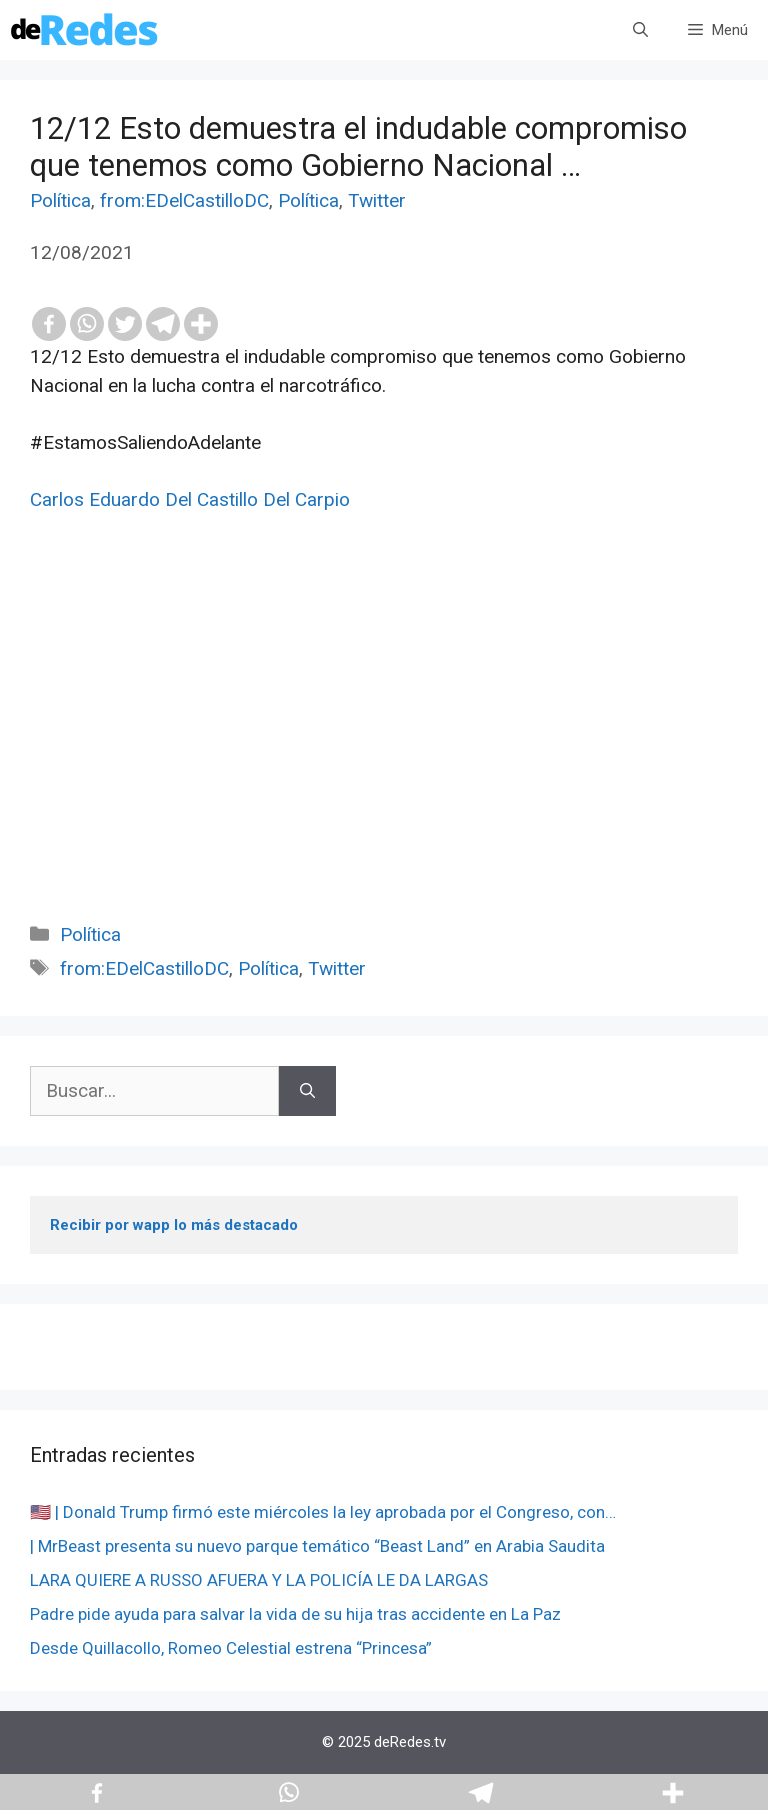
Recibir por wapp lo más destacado (174, 1225)
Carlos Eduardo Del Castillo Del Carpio (190, 499)
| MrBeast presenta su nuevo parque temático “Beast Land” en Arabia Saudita (317, 1546)
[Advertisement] (384, 740)
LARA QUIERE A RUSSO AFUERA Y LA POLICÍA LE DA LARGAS (259, 1580)
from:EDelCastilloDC (184, 200)
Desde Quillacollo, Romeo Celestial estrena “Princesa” (231, 1648)
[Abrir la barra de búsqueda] (640, 30)
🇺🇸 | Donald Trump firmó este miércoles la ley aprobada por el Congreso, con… (323, 1512)
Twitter (377, 200)
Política (60, 200)
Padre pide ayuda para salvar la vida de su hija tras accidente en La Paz (295, 1614)
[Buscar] (307, 1091)
